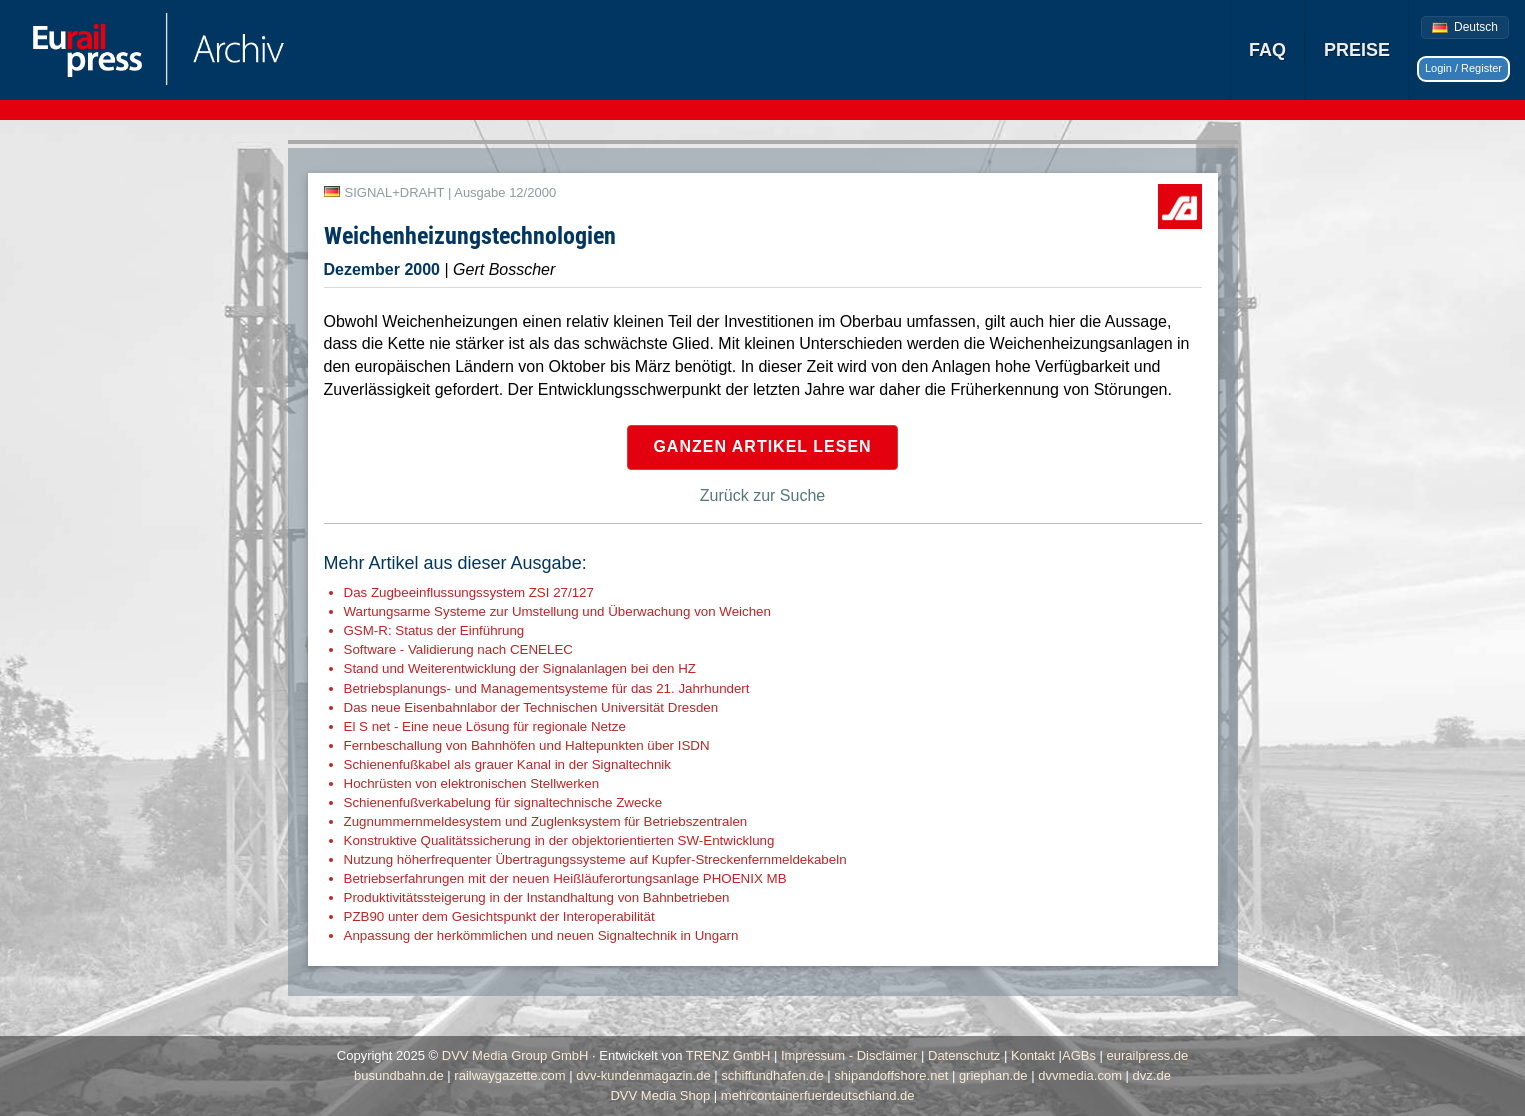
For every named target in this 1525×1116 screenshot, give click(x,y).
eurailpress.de (1148, 1055)
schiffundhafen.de (772, 1075)
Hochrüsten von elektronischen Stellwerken (472, 783)
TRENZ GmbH (728, 1055)
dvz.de (1152, 1075)
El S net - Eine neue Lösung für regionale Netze (485, 726)
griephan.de (993, 1075)
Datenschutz (964, 1055)
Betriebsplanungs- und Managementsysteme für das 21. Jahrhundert (547, 688)
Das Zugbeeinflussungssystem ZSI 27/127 (469, 592)
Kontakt (1033, 1055)
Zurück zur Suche (762, 495)
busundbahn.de (399, 1075)
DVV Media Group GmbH (515, 1055)
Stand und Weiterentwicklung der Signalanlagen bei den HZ (520, 668)
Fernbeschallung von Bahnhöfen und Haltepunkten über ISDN (527, 745)
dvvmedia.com (1080, 1075)
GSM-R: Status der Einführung (434, 630)
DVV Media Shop (660, 1095)
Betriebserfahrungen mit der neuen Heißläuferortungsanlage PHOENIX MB (565, 878)
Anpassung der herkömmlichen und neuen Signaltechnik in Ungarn (541, 935)
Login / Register (1463, 68)
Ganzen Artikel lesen (762, 446)
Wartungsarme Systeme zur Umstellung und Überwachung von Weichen (557, 611)
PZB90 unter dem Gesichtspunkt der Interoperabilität (499, 916)
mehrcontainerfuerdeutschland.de (818, 1095)
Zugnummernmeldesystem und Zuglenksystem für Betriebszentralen (546, 821)
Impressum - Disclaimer (849, 1055)
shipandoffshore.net (891, 1075)
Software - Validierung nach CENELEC (458, 649)
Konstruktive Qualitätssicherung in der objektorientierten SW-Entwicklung (559, 840)
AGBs (1079, 1055)
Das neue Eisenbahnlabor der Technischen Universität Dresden (531, 707)
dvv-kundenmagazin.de (643, 1075)
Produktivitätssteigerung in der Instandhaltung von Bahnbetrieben (537, 897)
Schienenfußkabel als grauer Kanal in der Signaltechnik (507, 764)
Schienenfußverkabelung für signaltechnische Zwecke (503, 802)
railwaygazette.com (509, 1075)
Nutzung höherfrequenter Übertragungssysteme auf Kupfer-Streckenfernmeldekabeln (595, 859)
